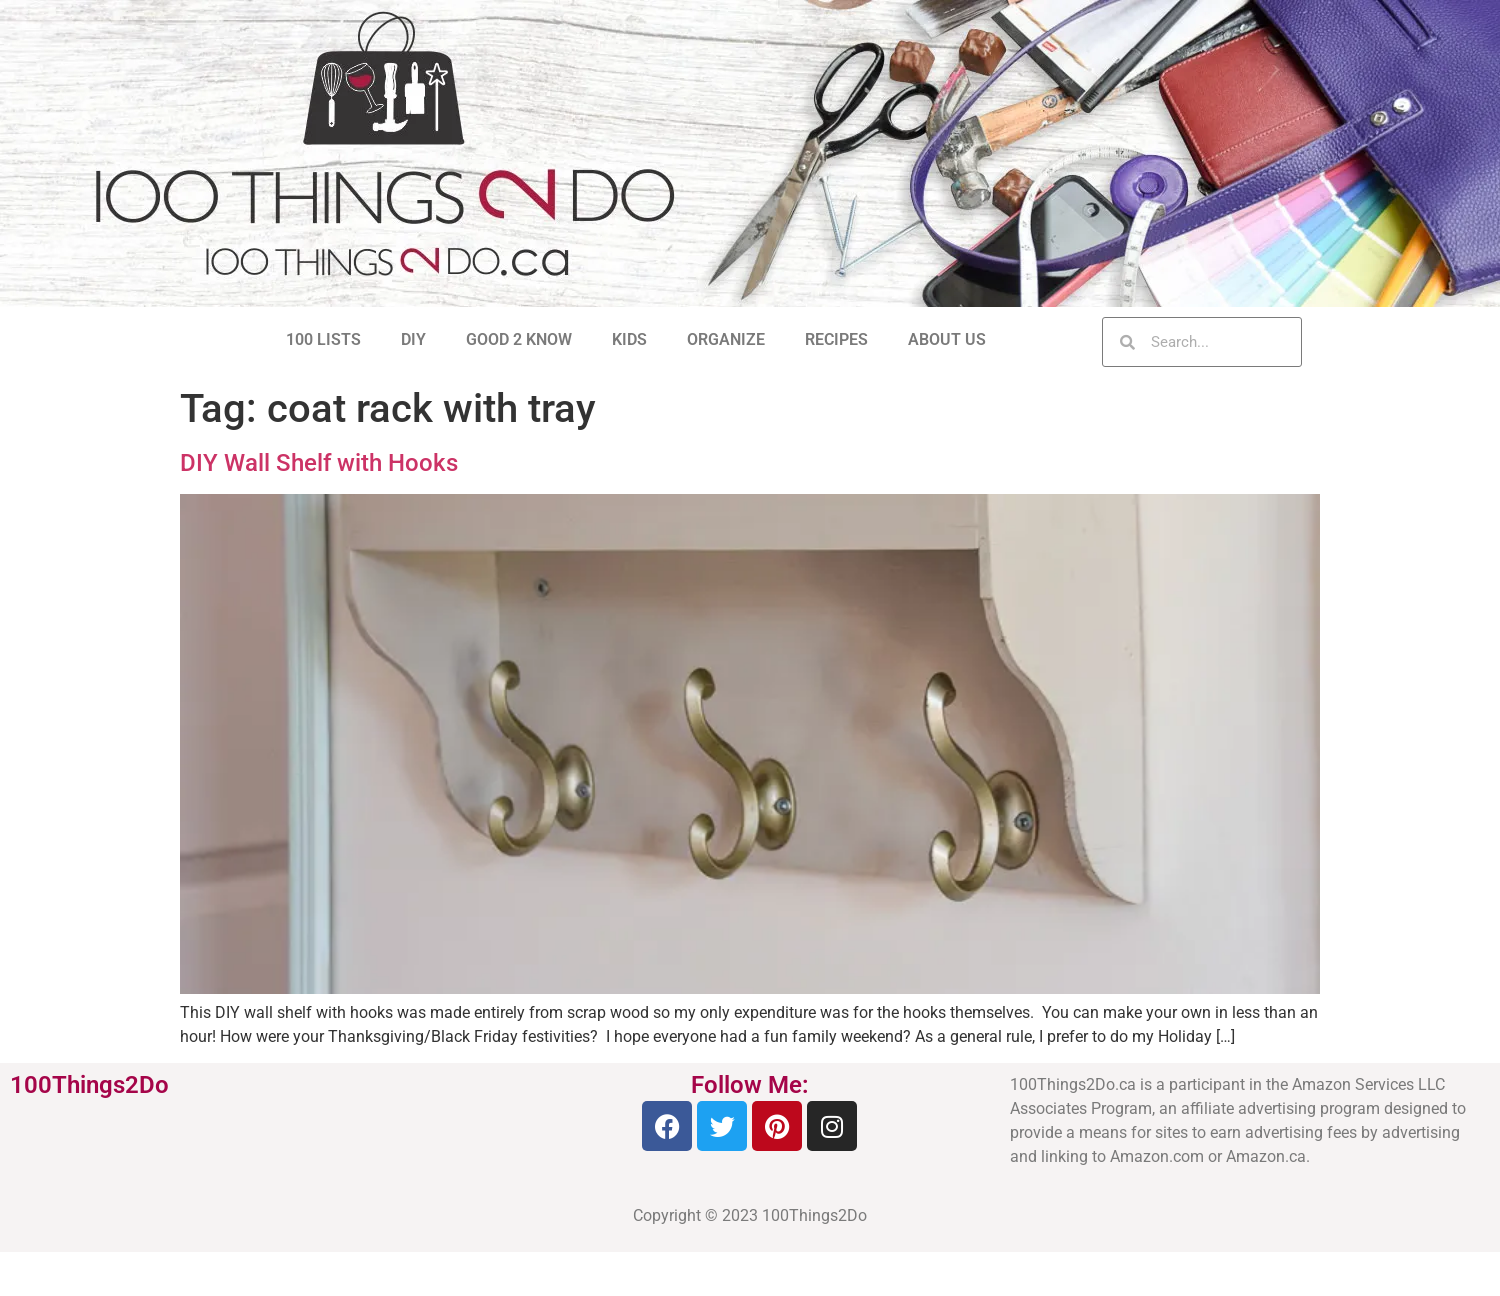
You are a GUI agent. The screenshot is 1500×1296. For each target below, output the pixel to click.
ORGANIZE (726, 339)
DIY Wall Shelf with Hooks (319, 463)
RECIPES (836, 339)
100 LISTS (323, 339)
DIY (413, 339)
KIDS (629, 339)
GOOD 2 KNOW (519, 339)
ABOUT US (947, 339)
